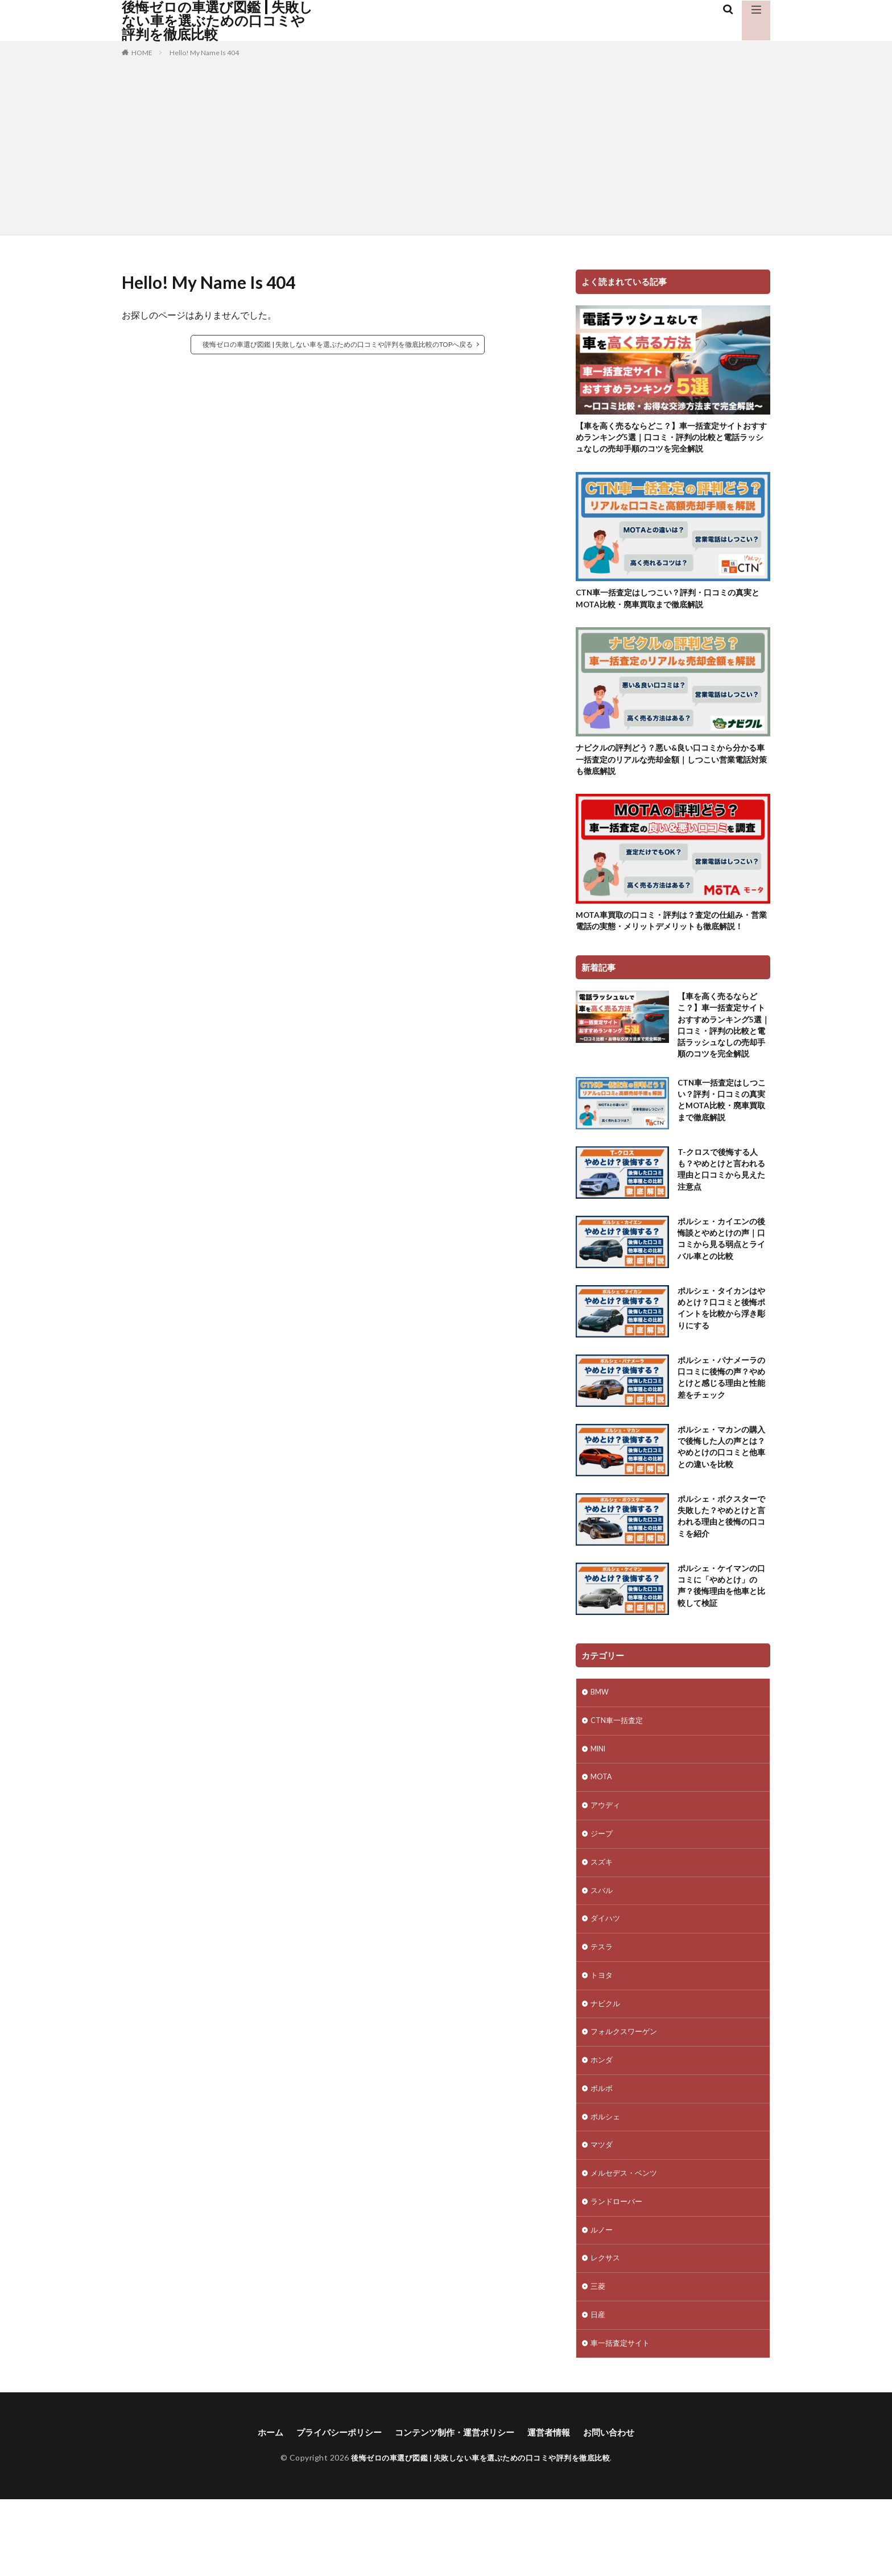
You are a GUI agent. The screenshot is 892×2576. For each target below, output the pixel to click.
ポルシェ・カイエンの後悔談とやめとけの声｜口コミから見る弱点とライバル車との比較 (720, 1286)
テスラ (602, 2005)
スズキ (602, 1916)
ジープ (602, 1886)
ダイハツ (606, 1975)
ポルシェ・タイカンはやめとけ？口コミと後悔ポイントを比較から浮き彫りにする (720, 1355)
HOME (141, 52)
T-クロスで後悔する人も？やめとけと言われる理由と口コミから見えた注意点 (720, 1216)
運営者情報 (554, 2508)
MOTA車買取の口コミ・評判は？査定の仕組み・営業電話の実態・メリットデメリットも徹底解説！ (670, 938)
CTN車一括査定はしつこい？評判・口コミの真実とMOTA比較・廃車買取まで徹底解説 (670, 603)
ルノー (602, 2300)
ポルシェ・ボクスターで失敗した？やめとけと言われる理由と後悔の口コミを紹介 (720, 1563)
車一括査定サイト (622, 2419)
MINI (599, 1798)
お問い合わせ (617, 2508)
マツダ (602, 2212)
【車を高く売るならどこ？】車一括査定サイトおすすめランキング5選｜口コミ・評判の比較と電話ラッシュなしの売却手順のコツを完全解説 (672, 439)
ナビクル (606, 2064)
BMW (600, 1738)
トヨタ (602, 2034)
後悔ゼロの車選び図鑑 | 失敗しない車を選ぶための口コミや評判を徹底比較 (217, 20)
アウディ (606, 1857)
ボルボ (602, 2152)
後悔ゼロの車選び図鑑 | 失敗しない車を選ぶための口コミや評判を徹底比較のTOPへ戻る (338, 344)
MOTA (602, 1827)
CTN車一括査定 (618, 1768)
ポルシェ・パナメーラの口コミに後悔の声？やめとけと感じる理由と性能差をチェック (720, 1425)
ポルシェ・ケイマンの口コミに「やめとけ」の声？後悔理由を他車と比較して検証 (720, 1633)
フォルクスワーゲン (626, 2093)
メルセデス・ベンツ (626, 2241)
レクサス (606, 2330)
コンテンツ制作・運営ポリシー (455, 2508)
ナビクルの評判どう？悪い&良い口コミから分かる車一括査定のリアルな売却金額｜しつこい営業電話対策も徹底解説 (673, 767)
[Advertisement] (446, 143)
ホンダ (602, 2123)
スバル (602, 1945)
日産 (598, 2389)
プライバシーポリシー (332, 2508)
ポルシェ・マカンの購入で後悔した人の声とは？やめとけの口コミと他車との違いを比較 (720, 1494)
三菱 (598, 2359)
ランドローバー (618, 2271)
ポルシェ (606, 2182)
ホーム (260, 2508)
